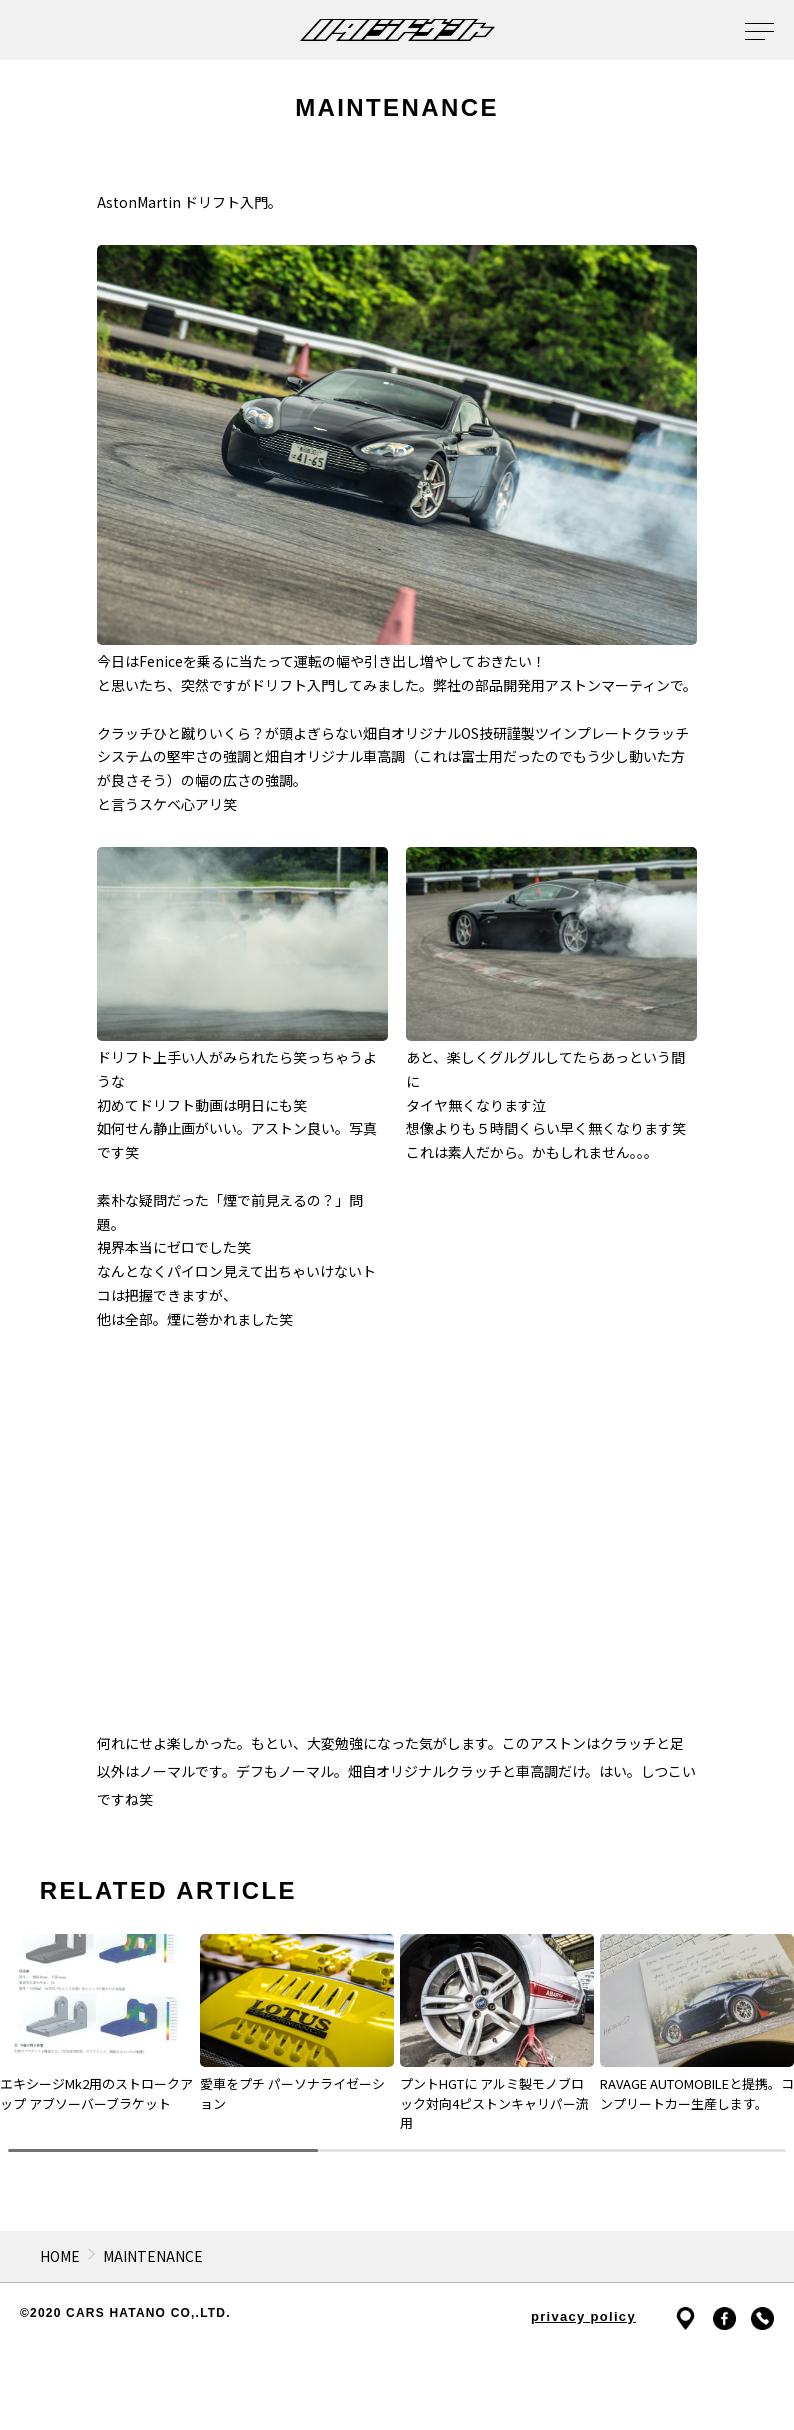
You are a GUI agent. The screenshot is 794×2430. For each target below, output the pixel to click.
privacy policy (583, 2316)
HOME (60, 2256)
